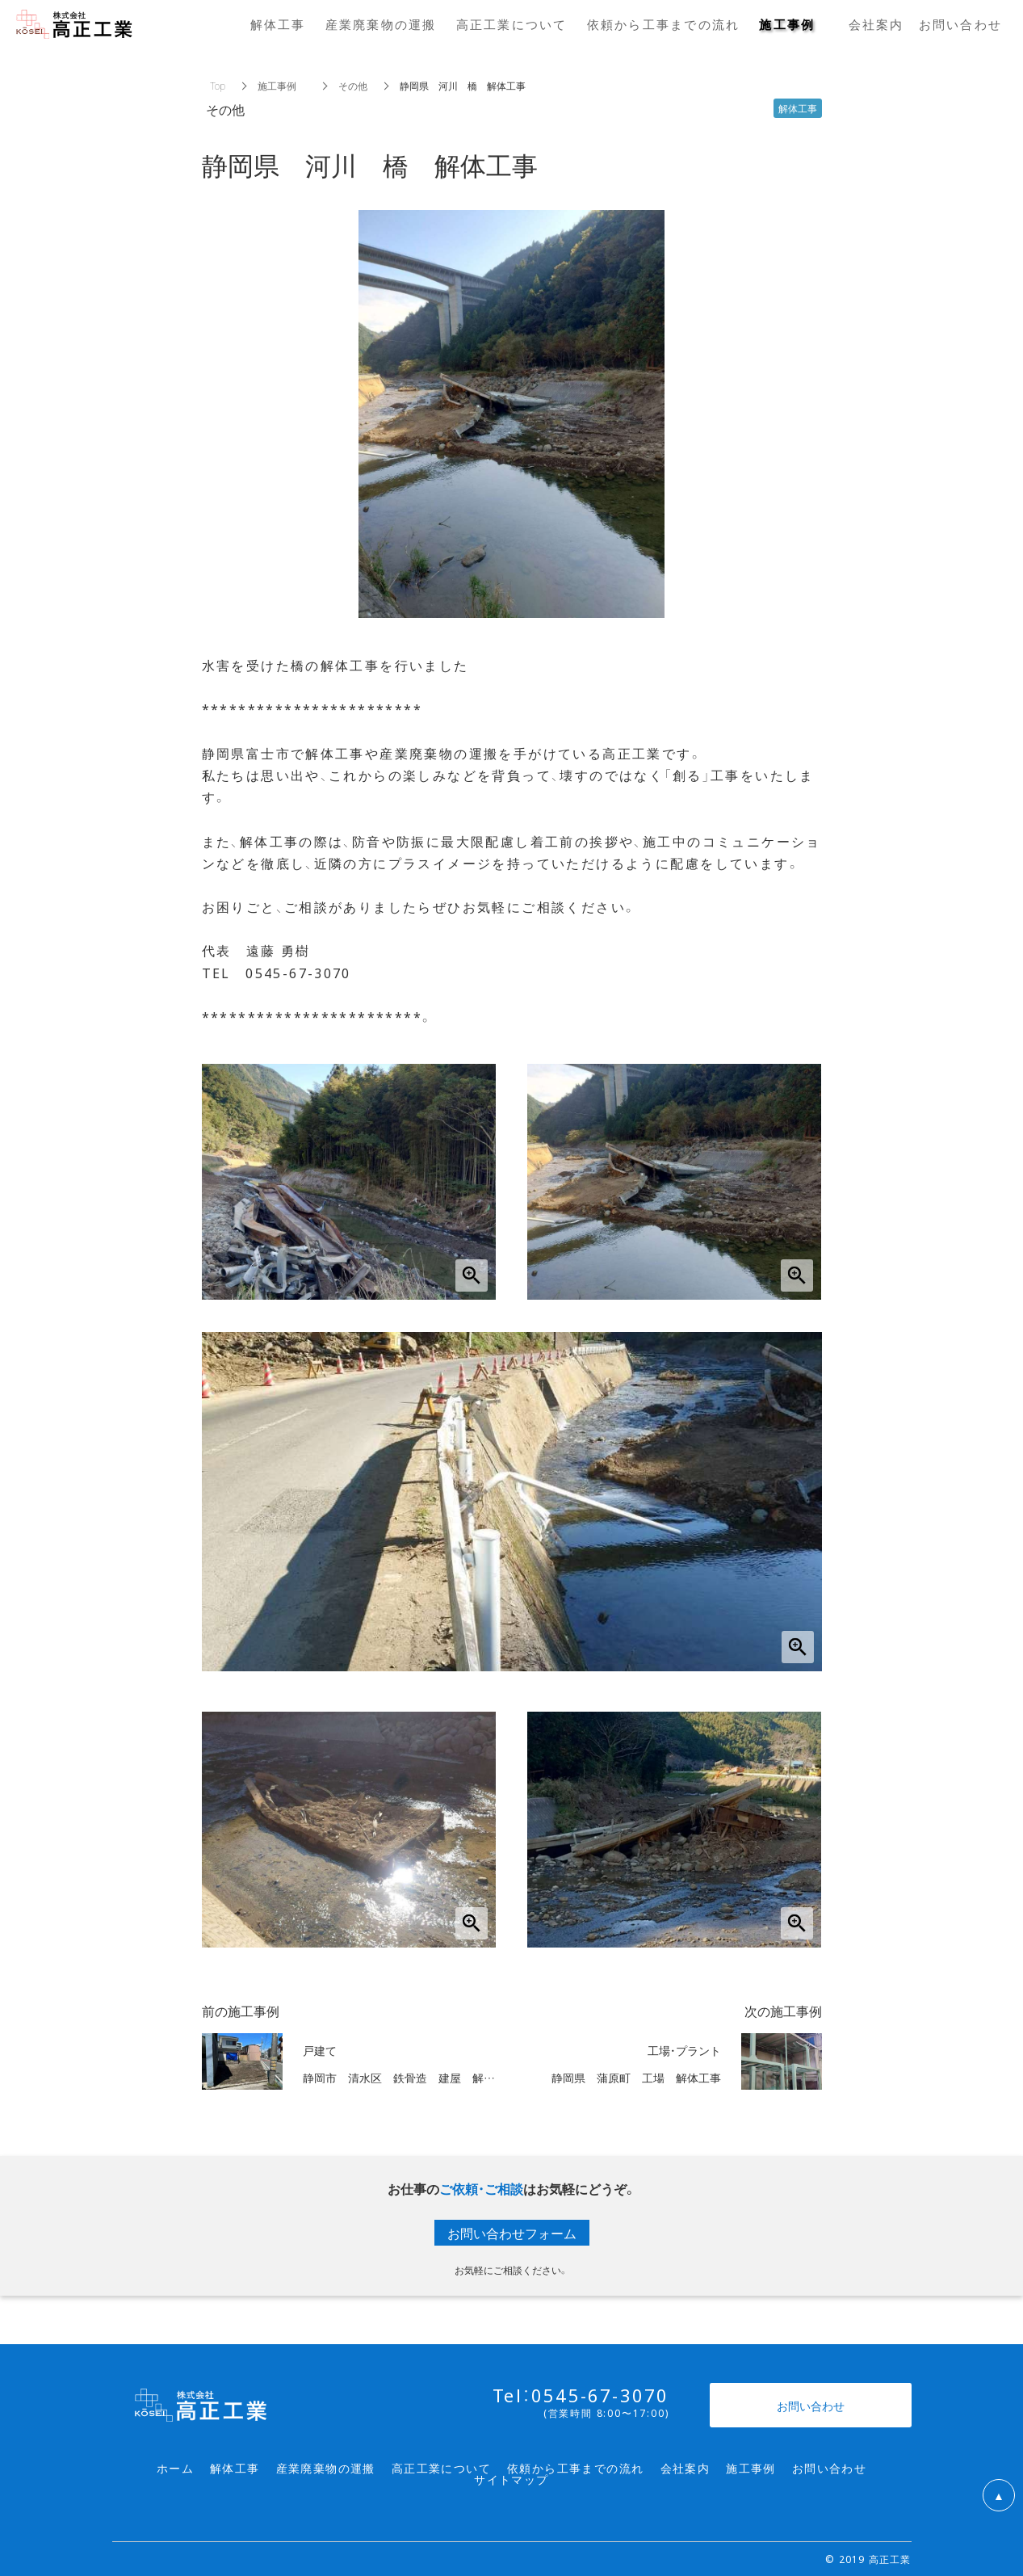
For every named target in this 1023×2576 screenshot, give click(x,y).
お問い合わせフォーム (511, 2232)
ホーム (175, 2468)
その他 (352, 85)
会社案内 (685, 2468)
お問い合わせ (829, 2468)
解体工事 (235, 2468)
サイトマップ (511, 2479)
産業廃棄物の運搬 (325, 2468)
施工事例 (282, 85)
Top (217, 85)
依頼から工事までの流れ (575, 2468)
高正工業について (441, 2468)
